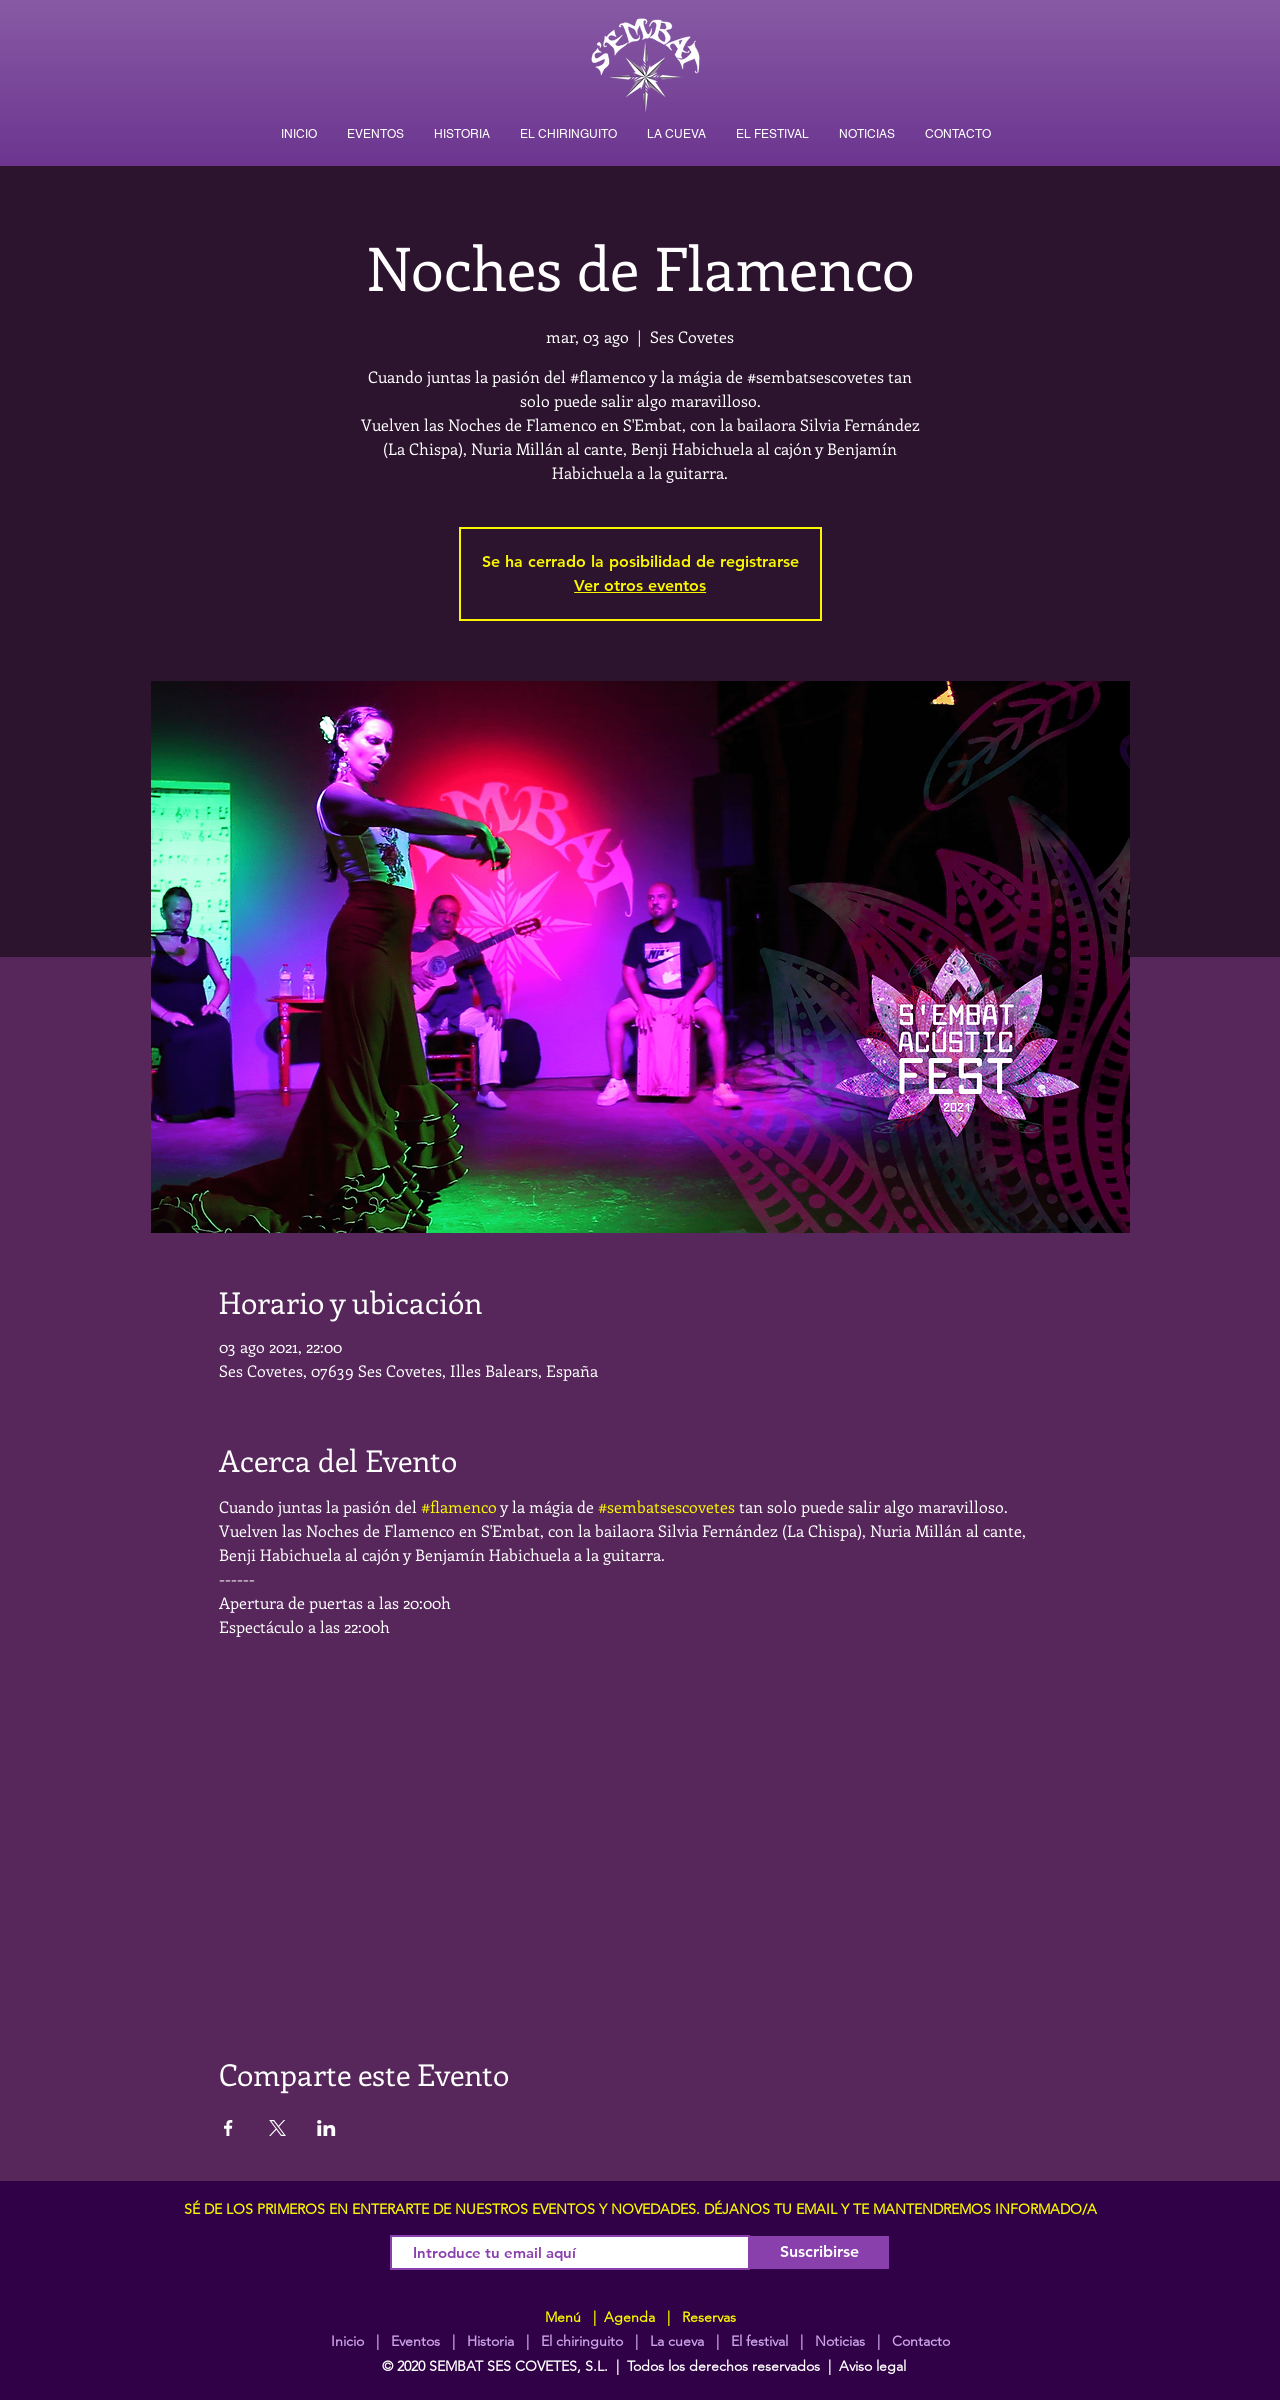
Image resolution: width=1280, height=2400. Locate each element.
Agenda (627, 2317)
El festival (759, 2341)
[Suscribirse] (819, 2252)
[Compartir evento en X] (277, 2128)
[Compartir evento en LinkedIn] (326, 2128)
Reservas (709, 2317)
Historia (488, 2341)
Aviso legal (872, 2366)
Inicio (347, 2341)
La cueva (677, 2341)
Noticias (840, 2341)
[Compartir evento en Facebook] (228, 2128)
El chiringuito (582, 2341)
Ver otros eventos (640, 585)
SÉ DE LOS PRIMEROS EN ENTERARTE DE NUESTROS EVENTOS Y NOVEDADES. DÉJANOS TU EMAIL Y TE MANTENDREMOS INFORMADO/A (640, 2209)
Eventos (415, 2341)
